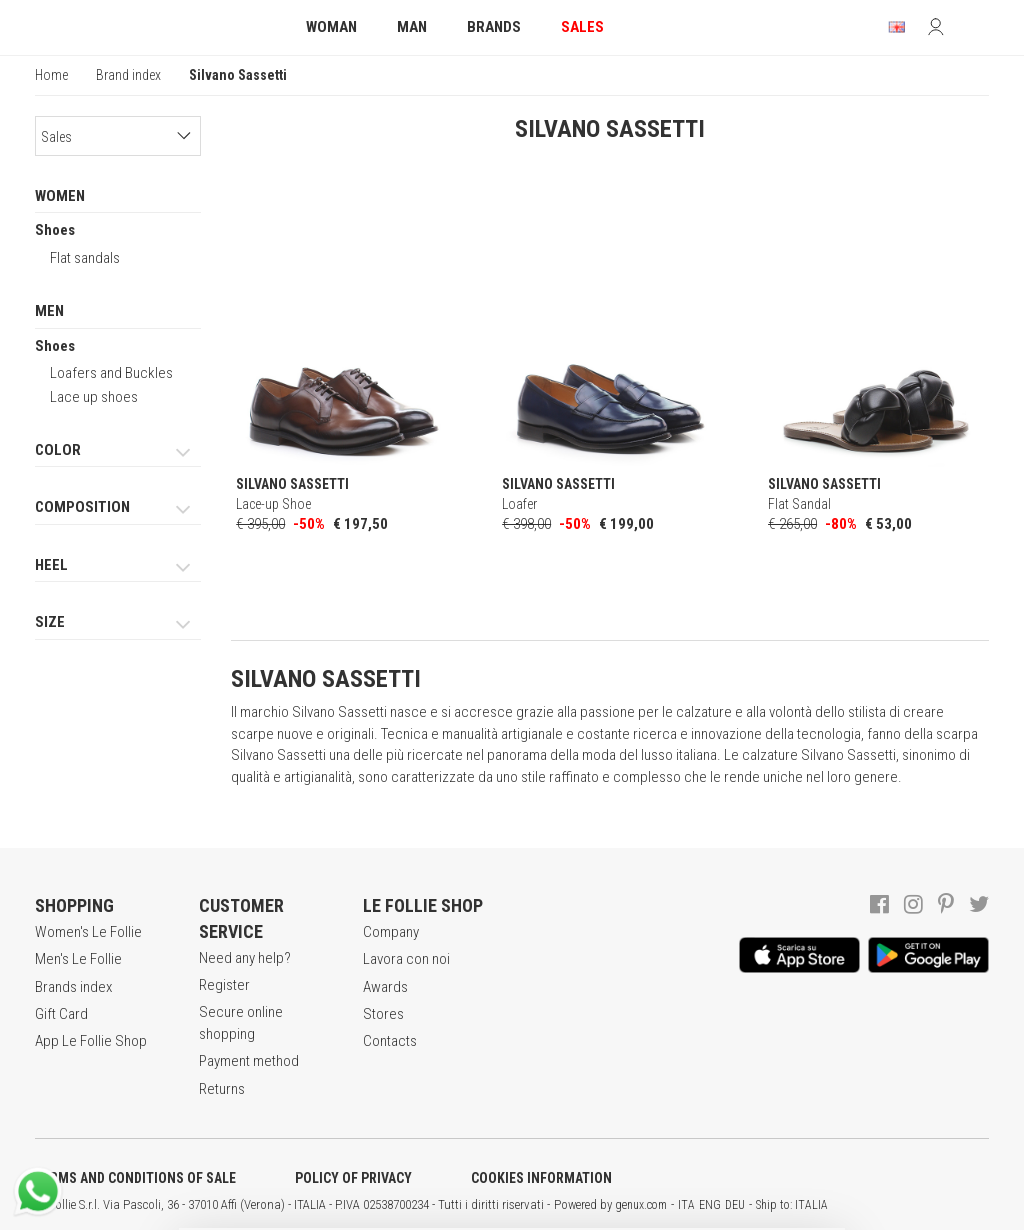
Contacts (390, 1041)
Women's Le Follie (88, 932)
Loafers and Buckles (111, 373)
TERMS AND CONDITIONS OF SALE (135, 1178)
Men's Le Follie (78, 959)
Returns (222, 1089)
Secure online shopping (241, 1022)
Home (51, 75)
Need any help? (245, 958)
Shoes (55, 230)
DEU (735, 1205)
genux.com (641, 1205)
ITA (686, 1205)
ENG (710, 1205)
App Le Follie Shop (91, 1041)
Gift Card (61, 1014)
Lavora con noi (406, 959)
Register (224, 985)
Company (391, 932)
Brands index (73, 987)
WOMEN (60, 196)
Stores (383, 1014)
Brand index (128, 75)
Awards (385, 987)
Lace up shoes (94, 397)
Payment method (249, 1061)
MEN (49, 311)
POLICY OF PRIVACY (353, 1178)
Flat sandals (85, 258)
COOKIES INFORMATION (541, 1178)
